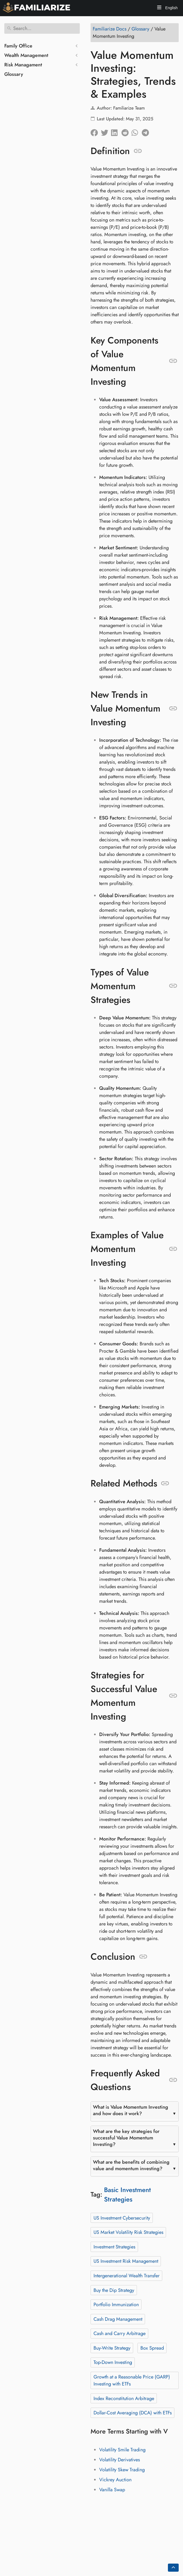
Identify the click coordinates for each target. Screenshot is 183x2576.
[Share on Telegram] (147, 131)
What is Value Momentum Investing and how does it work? (130, 2110)
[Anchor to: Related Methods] (165, 1483)
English (171, 8)
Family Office (18, 45)
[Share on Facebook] (96, 131)
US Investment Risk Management (126, 2261)
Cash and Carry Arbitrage (120, 2333)
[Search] (42, 28)
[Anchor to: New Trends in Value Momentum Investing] (173, 708)
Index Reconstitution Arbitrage (124, 2398)
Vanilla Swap (112, 2489)
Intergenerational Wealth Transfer (127, 2275)
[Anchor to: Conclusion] (143, 1957)
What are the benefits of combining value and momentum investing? (131, 2165)
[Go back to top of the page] (173, 2568)
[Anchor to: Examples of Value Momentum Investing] (173, 1249)
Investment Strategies (114, 2246)
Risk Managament (23, 64)
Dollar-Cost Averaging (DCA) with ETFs (133, 2412)
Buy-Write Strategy (112, 2348)
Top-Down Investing (113, 2362)
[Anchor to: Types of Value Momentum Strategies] (173, 986)
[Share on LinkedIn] (116, 131)
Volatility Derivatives (119, 2459)
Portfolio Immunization (116, 2304)
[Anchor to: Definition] (138, 151)
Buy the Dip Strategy (114, 2290)
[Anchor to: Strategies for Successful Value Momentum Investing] (173, 1696)
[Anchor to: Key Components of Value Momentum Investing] (173, 361)
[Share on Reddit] (126, 131)
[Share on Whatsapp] (137, 131)
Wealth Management (26, 55)
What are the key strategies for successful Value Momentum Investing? (126, 2138)
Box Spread (152, 2348)
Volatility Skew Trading (122, 2469)
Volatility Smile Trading (122, 2449)
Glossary (13, 74)
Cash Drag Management (118, 2319)
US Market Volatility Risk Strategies (128, 2232)
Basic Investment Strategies (127, 2194)
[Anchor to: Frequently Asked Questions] (173, 2080)
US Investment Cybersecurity (122, 2217)
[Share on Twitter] (106, 131)
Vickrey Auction (115, 2479)
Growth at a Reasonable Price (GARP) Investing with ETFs (132, 2380)
